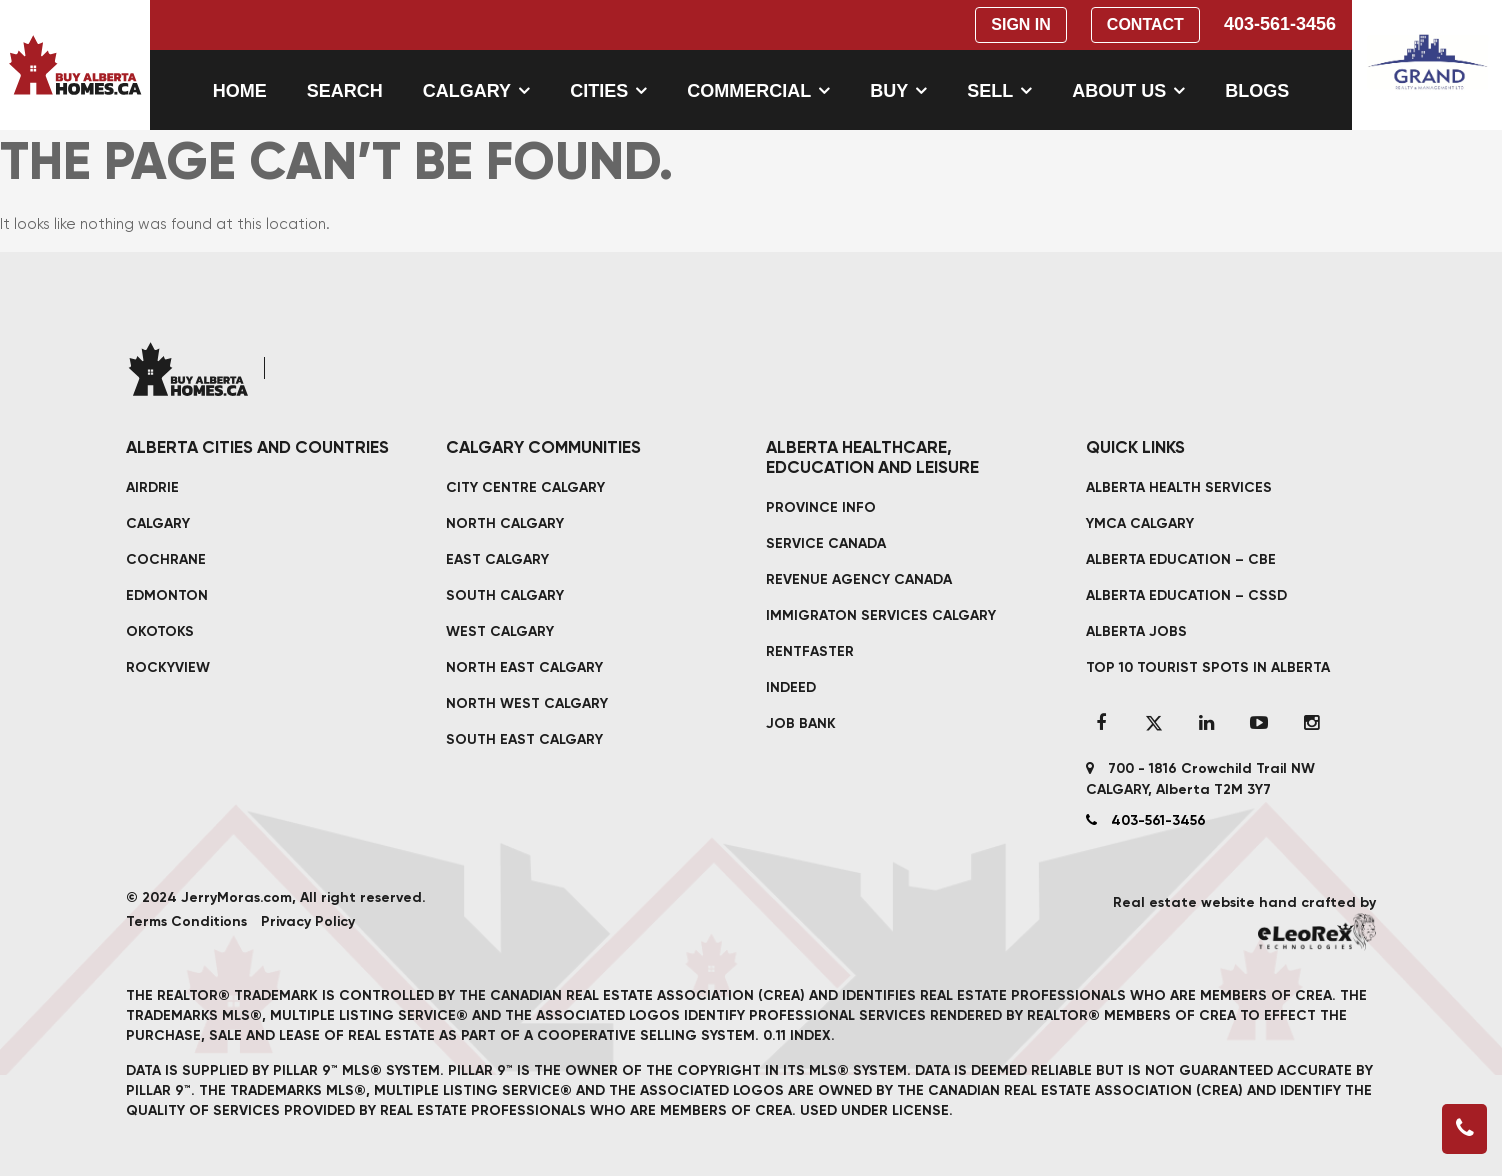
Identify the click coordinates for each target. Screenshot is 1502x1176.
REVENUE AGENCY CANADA (859, 579)
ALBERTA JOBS (1136, 631)
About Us (1119, 91)
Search (345, 91)
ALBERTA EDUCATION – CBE (1181, 559)
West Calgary (500, 631)
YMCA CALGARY (1140, 523)
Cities (599, 91)
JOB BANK (801, 723)
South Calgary (505, 595)
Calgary (467, 91)
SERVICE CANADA (826, 543)
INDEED (791, 687)
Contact (1145, 24)
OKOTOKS (160, 631)
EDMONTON (167, 595)
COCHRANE (166, 559)
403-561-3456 (1280, 24)
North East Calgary (524, 667)
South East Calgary (524, 739)
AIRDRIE (152, 487)
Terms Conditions (186, 921)
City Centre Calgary (525, 487)
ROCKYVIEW (168, 667)
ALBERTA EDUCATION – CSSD (1186, 595)
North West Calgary (527, 703)
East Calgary (497, 559)
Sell (990, 91)
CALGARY (158, 523)
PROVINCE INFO (821, 507)
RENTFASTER (810, 651)
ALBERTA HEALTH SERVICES (1179, 487)
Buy (889, 91)
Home (240, 91)
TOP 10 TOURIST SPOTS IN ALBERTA (1208, 667)
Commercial (749, 91)
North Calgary (505, 523)
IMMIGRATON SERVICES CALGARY (881, 615)
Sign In (1021, 24)
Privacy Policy (308, 921)
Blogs (1257, 91)
